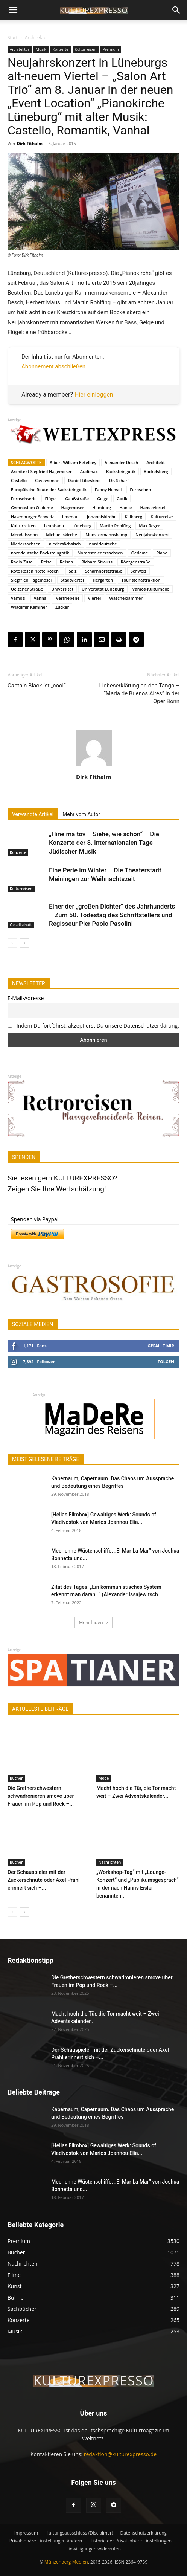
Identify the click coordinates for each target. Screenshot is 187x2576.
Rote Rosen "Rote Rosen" (36, 571)
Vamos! (18, 598)
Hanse (125, 507)
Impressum (26, 2533)
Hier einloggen (93, 394)
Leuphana (54, 525)
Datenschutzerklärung (143, 2533)
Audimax (89, 471)
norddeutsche (103, 544)
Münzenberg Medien (66, 2562)
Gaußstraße (77, 498)
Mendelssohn (24, 534)
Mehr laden (93, 1622)
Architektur (37, 37)
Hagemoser (72, 507)
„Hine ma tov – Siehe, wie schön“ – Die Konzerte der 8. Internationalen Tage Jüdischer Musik (104, 842)
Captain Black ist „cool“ (37, 685)
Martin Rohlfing (115, 525)
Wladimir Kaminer (29, 607)
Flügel (50, 498)
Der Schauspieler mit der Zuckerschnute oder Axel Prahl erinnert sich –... (44, 1880)
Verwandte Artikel (32, 814)
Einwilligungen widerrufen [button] (93, 2548)
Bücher (16, 1778)
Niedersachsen (26, 544)
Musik (41, 49)
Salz (73, 571)
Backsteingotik (120, 471)
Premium (111, 49)
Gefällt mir (160, 1345)
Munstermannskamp (106, 534)
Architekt (155, 462)
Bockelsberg (156, 471)
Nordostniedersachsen (100, 553)
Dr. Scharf (119, 480)
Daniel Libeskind (84, 480)
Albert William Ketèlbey (73, 462)
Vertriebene (68, 598)
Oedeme (139, 553)
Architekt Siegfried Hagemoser (41, 471)
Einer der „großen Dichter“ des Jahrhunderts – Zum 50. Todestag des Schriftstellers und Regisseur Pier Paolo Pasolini (112, 914)
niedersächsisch (65, 544)
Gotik (122, 498)
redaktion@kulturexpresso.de (120, 2454)
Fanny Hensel (108, 489)
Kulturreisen (85, 49)
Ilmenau (70, 516)
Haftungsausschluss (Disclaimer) (79, 2533)
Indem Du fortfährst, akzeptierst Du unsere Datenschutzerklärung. (98, 1025)
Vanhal (41, 598)
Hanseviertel (152, 507)
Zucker (62, 607)
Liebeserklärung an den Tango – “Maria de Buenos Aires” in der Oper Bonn (139, 693)
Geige (102, 498)
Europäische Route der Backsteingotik (49, 489)
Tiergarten (102, 580)
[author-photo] (94, 766)
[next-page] (24, 943)
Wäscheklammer (126, 598)
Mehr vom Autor (81, 814)
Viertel (94, 598)
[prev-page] (12, 943)
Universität (62, 589)
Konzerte (60, 49)
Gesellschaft (21, 924)
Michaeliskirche (61, 534)
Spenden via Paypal (34, 1219)
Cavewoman (47, 480)
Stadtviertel (72, 580)
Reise (46, 562)
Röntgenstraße (136, 562)
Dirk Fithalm (30, 143)
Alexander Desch (121, 462)
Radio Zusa (22, 562)
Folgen (166, 1361)
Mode (104, 1778)
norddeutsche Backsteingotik (40, 553)
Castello (19, 480)
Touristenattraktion (140, 580)
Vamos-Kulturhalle (150, 589)
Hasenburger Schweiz (32, 516)
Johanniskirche (102, 516)
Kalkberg (133, 516)
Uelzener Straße (27, 589)
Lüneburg (81, 525)
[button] (13, 10)
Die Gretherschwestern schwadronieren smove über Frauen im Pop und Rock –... (41, 1796)
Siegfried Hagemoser (31, 580)
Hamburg (101, 507)
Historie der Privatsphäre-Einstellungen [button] (130, 2541)
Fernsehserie (23, 498)
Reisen (66, 562)
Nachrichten (110, 1862)
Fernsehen (140, 489)
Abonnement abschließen (53, 366)
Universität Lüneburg (103, 589)
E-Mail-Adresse (26, 998)
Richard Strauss (97, 562)
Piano (161, 553)
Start (13, 37)
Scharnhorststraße (103, 571)
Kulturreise (162, 516)
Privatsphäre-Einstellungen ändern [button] (45, 2541)
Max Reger (149, 525)
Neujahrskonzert (152, 534)
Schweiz (138, 571)
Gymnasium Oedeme (32, 507)
